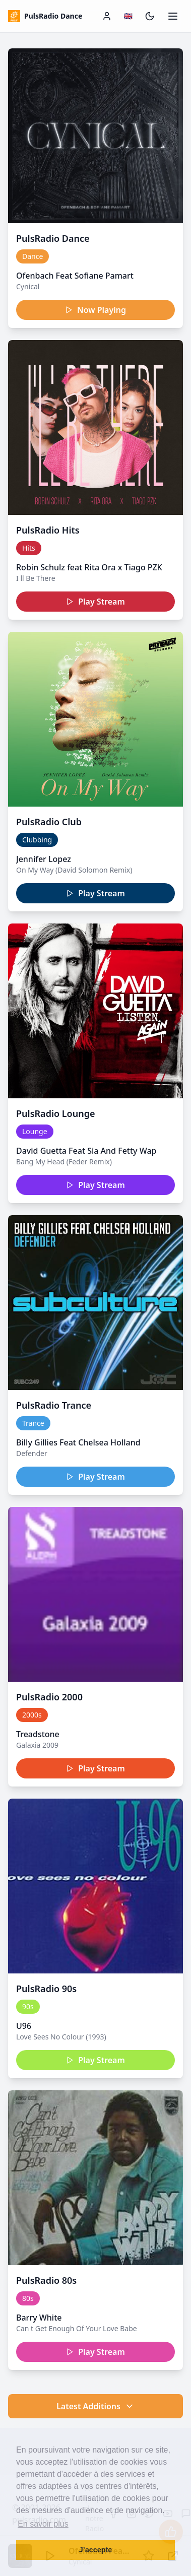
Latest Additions (95, 2406)
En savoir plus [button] (43, 2524)
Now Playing (95, 309)
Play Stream (95, 601)
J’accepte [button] (95, 2550)
